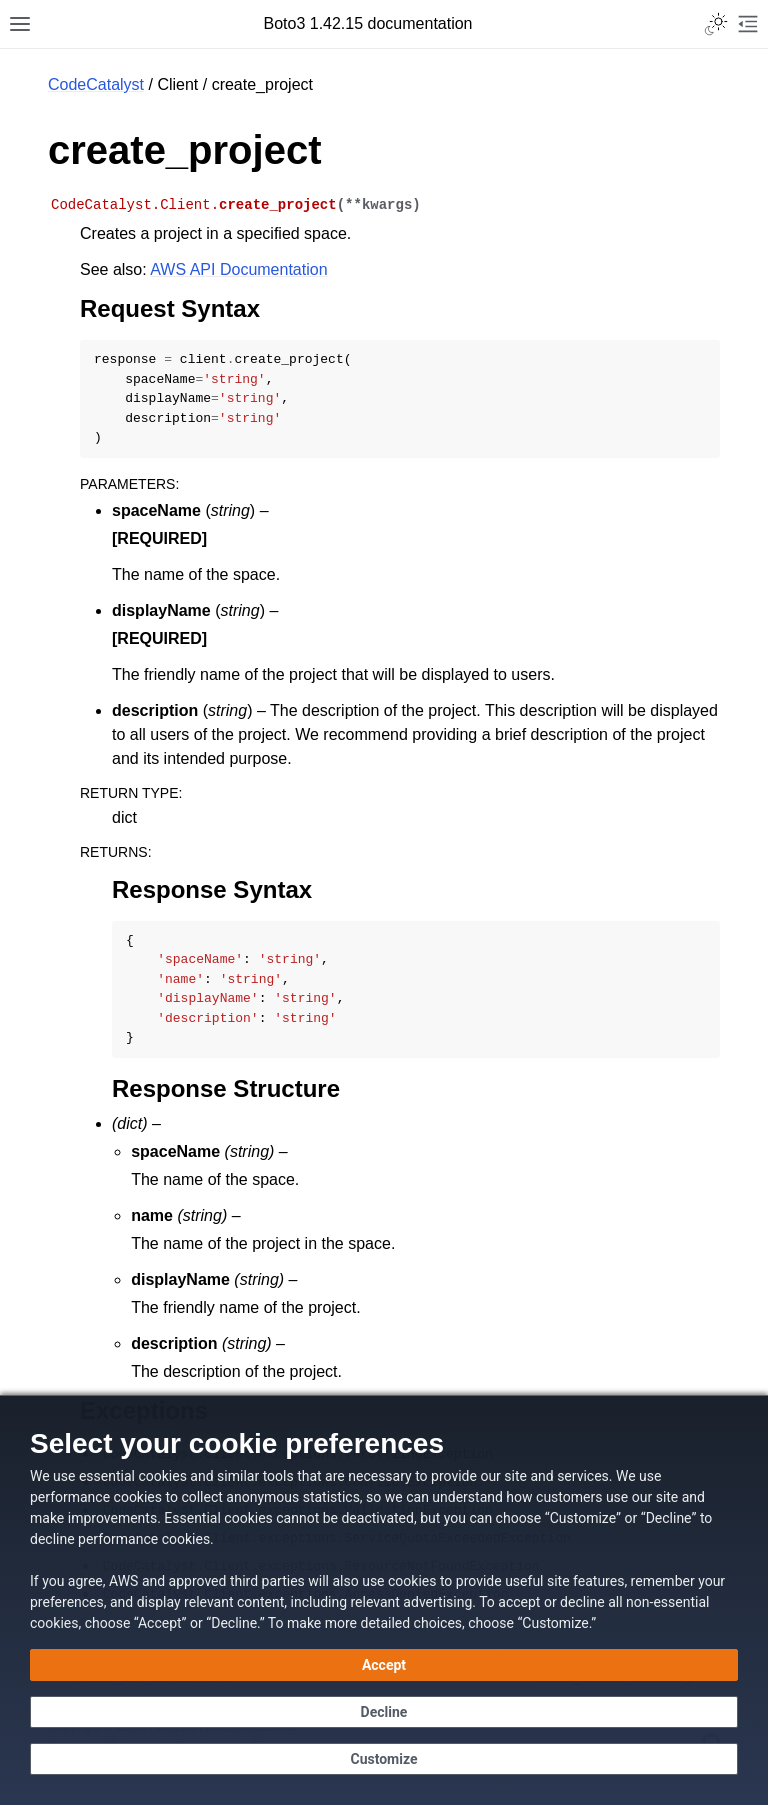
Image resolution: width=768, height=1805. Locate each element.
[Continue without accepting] (384, 1712)
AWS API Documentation (238, 269)
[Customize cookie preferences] (384, 1759)
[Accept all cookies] (384, 1665)
